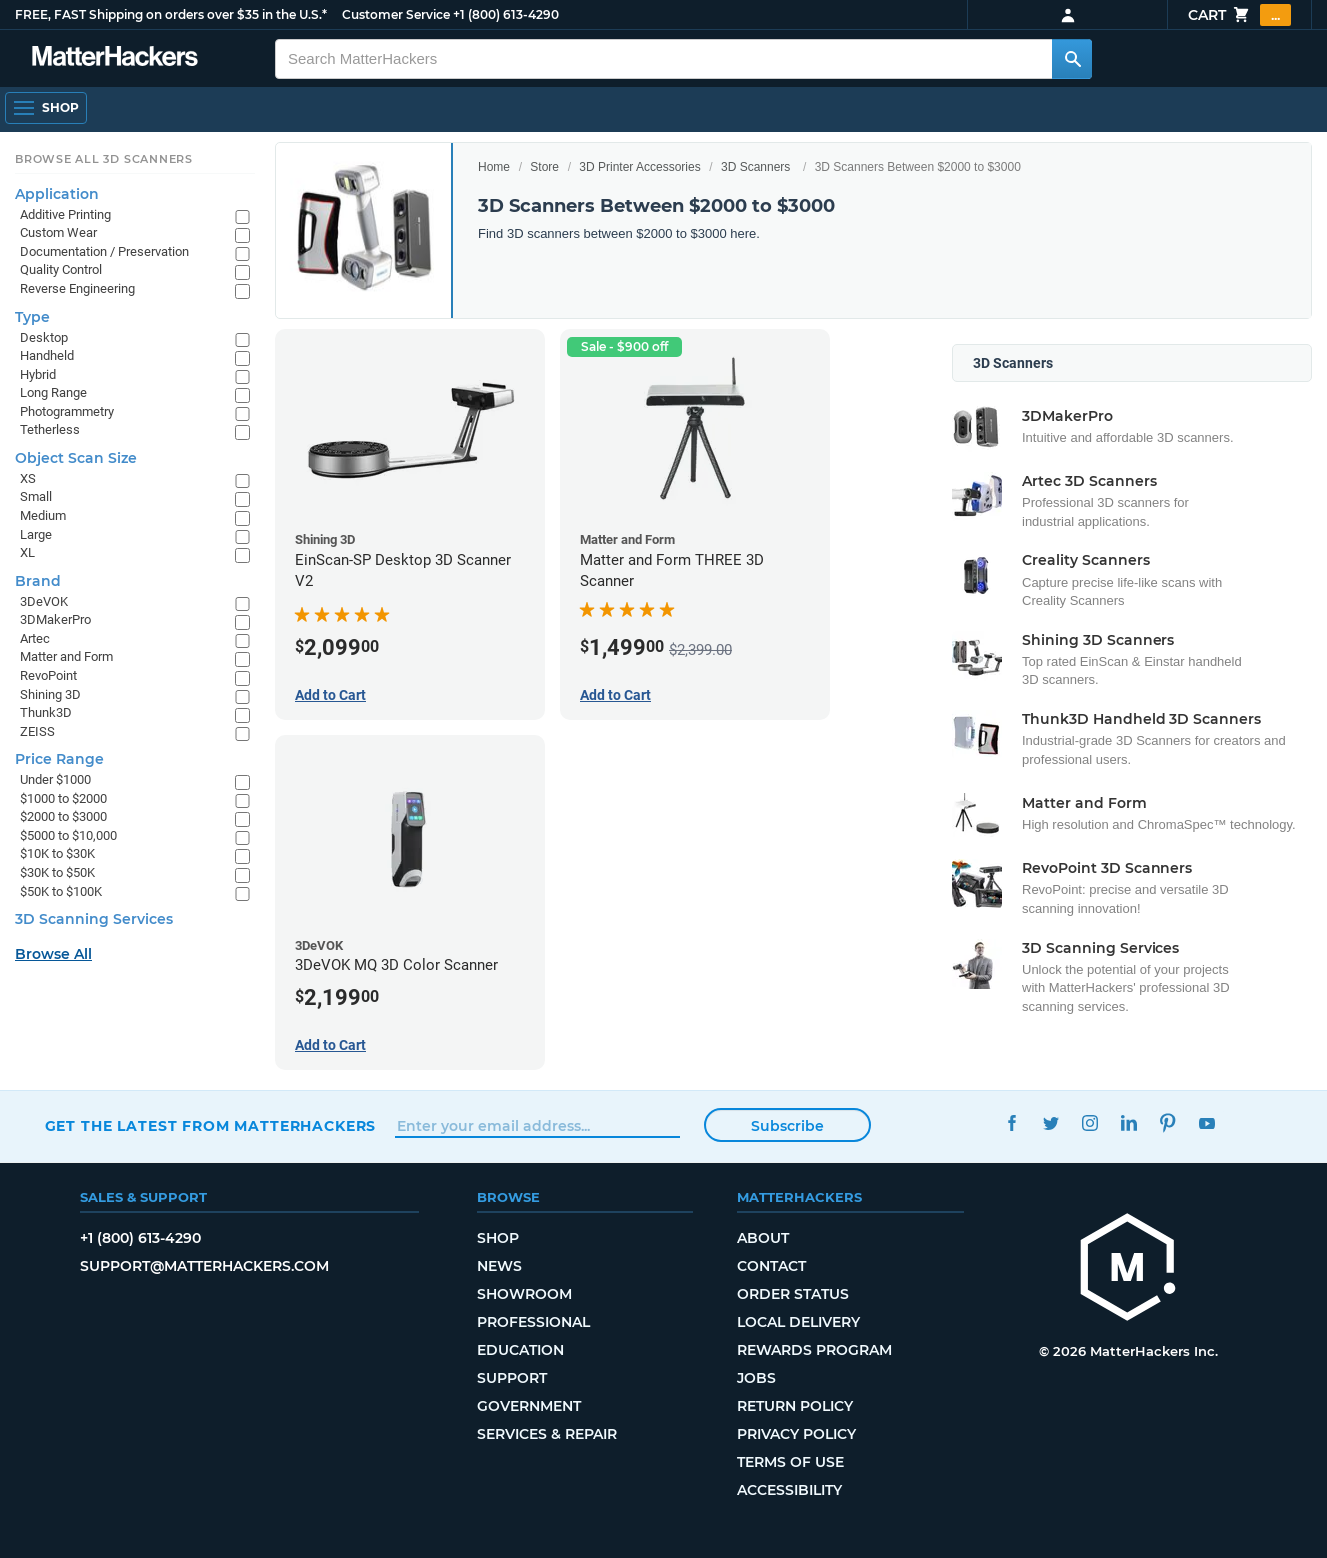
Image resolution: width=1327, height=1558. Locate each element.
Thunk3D (46, 712)
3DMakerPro (55, 619)
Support (512, 1378)
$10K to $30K (57, 853)
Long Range (53, 392)
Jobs (756, 1378)
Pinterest (1167, 1123)
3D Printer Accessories (639, 167)
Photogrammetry (67, 411)
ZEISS (37, 731)
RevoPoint (48, 675)
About (763, 1238)
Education (520, 1350)
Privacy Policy (796, 1434)
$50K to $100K (61, 891)
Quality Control (61, 269)
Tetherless (50, 429)
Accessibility (789, 1490)
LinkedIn (1128, 1123)
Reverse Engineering (77, 288)
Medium (43, 515)
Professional (533, 1322)
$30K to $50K (57, 872)
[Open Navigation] (46, 108)
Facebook (1011, 1123)
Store (544, 167)
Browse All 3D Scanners (104, 159)
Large (36, 534)
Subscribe (787, 1126)
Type (32, 317)
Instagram (1089, 1123)
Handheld (47, 355)
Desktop (44, 337)
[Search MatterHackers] (1072, 59)
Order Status (793, 1294)
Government (529, 1406)
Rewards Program (814, 1350)
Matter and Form (66, 656)
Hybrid (38, 374)
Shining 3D (50, 694)
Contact (771, 1266)
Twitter (1050, 1123)
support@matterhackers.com (204, 1266)
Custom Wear (58, 232)
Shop (498, 1238)
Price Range (59, 759)
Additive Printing (65, 214)
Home (494, 167)
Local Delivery (798, 1322)
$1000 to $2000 (63, 798)
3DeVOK (44, 601)
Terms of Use (790, 1462)
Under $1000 (55, 779)
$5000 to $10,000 (68, 835)
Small (36, 496)
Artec (35, 638)
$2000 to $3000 (63, 816)
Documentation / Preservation (104, 251)
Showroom (524, 1294)
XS (28, 478)
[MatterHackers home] (1128, 1269)
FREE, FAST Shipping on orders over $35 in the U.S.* (171, 14)
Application (57, 194)
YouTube (1206, 1123)
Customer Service (396, 14)
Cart (1239, 15)
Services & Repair (547, 1434)
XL (27, 552)
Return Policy (795, 1406)
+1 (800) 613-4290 (506, 14)
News (499, 1266)
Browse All (53, 954)
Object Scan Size (76, 458)
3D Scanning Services (94, 919)
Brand (38, 581)
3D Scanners (755, 167)
